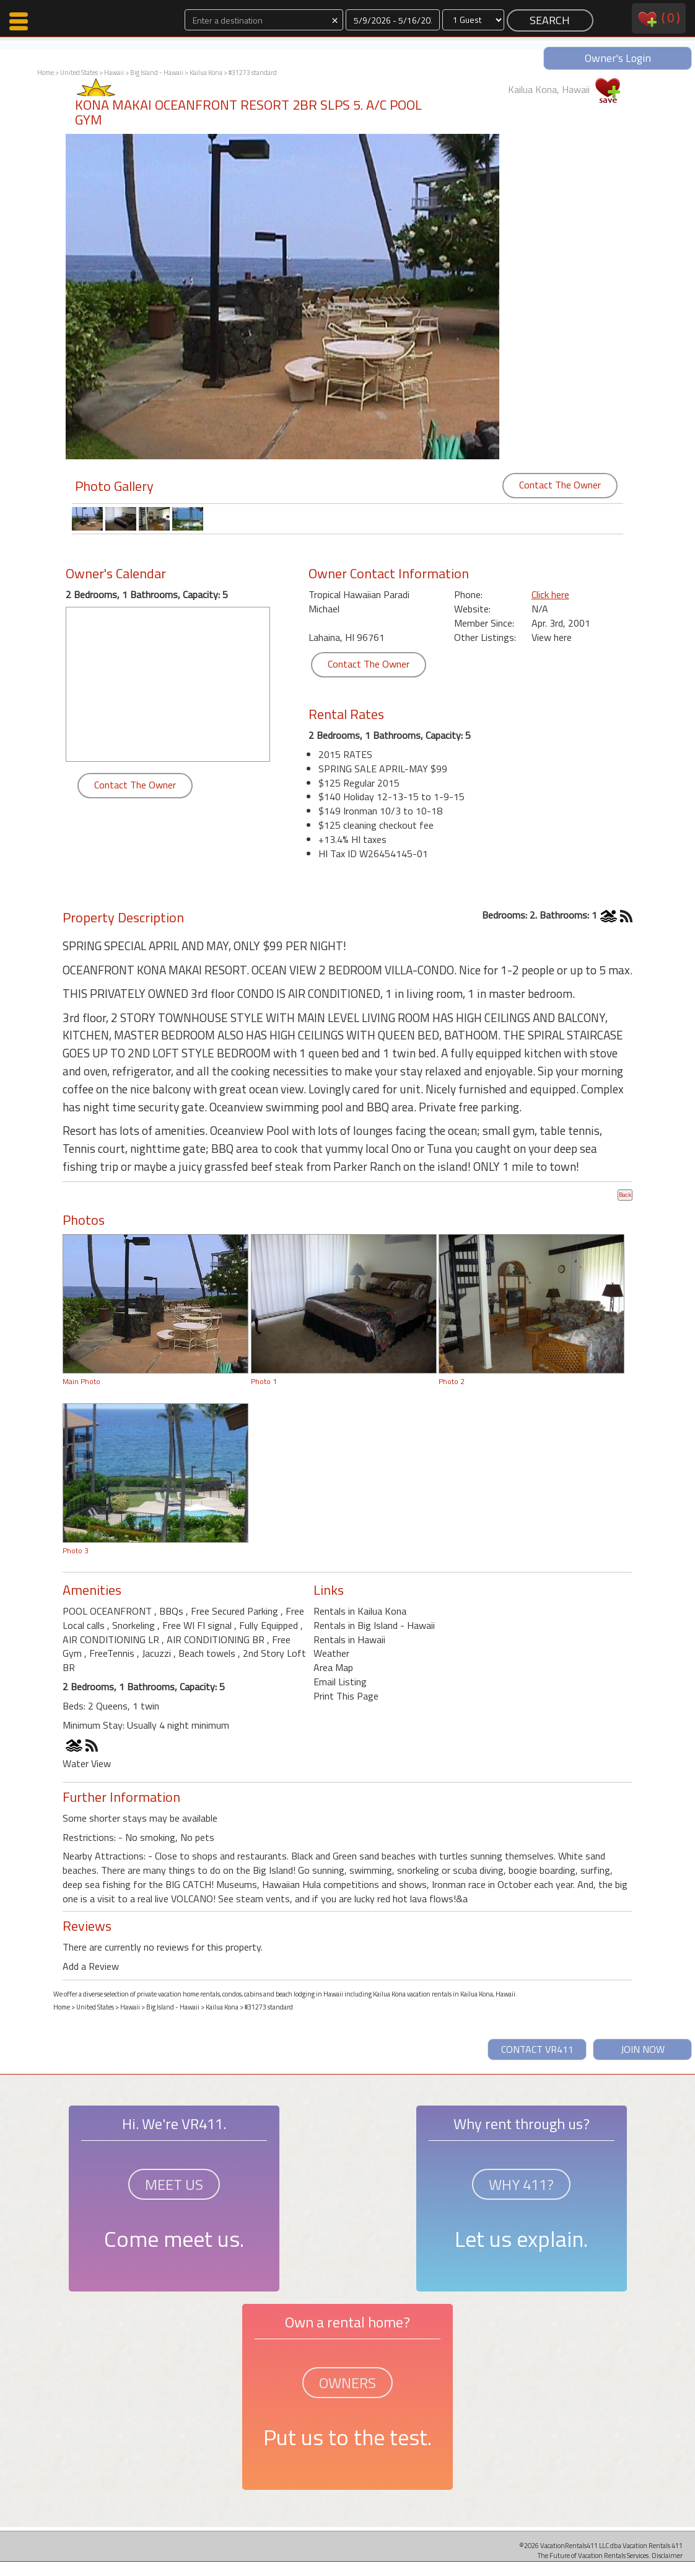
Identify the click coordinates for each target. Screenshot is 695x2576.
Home (45, 72)
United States (79, 72)
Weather (331, 1653)
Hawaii (114, 72)
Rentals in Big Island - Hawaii (374, 1625)
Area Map (333, 1667)
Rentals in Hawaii (349, 1639)
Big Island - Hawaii (156, 72)
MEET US (174, 2184)
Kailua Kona (206, 72)
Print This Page (345, 1695)
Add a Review (91, 1966)
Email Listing (340, 1681)
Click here (550, 594)
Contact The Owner (560, 484)
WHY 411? (521, 2184)
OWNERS (347, 2382)
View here (551, 637)
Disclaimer (667, 2555)
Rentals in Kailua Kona (359, 1610)
